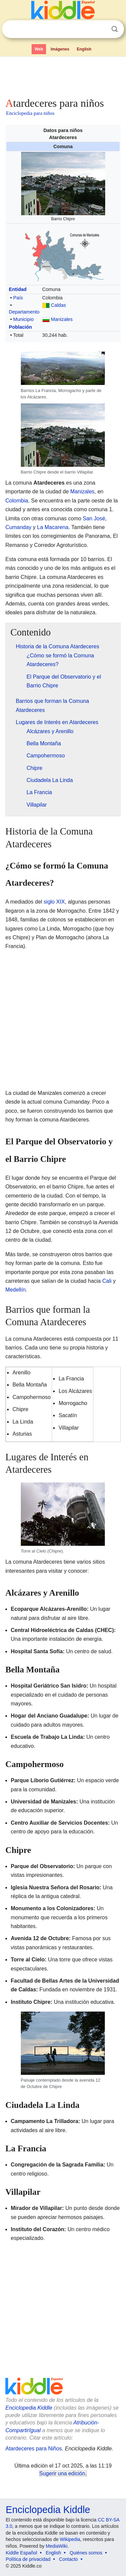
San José (94, 518)
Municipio (23, 319)
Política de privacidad (28, 2559)
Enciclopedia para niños (30, 113)
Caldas (58, 305)
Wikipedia (70, 2539)
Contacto (68, 2559)
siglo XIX (54, 902)
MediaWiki (57, 2546)
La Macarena (52, 527)
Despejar (101, 29)
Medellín (15, 1290)
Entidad (18, 289)
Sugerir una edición (62, 2473)
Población (20, 327)
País (18, 297)
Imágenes (60, 49)
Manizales (62, 319)
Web (39, 49)
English (84, 49)
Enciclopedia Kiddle (28, 2408)
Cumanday (18, 527)
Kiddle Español (21, 2552)
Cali (107, 1281)
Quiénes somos (86, 2552)
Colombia (16, 500)
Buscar (115, 29)
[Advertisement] (63, 75)
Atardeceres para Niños (33, 2448)
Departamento (24, 312)
